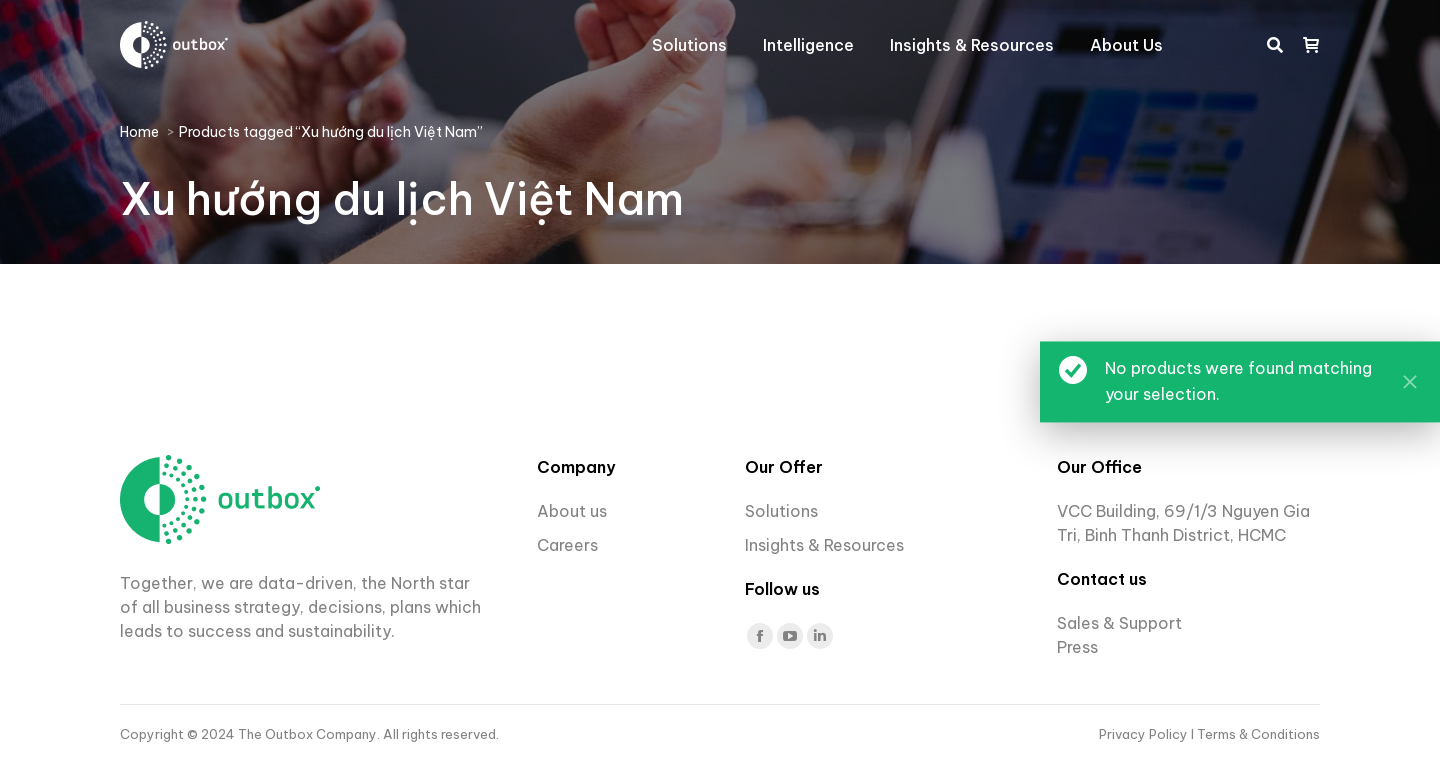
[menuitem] (689, 45)
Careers (569, 545)
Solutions (781, 511)
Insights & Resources (824, 545)
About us (572, 511)
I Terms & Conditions (1255, 734)
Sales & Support (1119, 623)
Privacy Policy (1145, 734)
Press (1077, 647)
